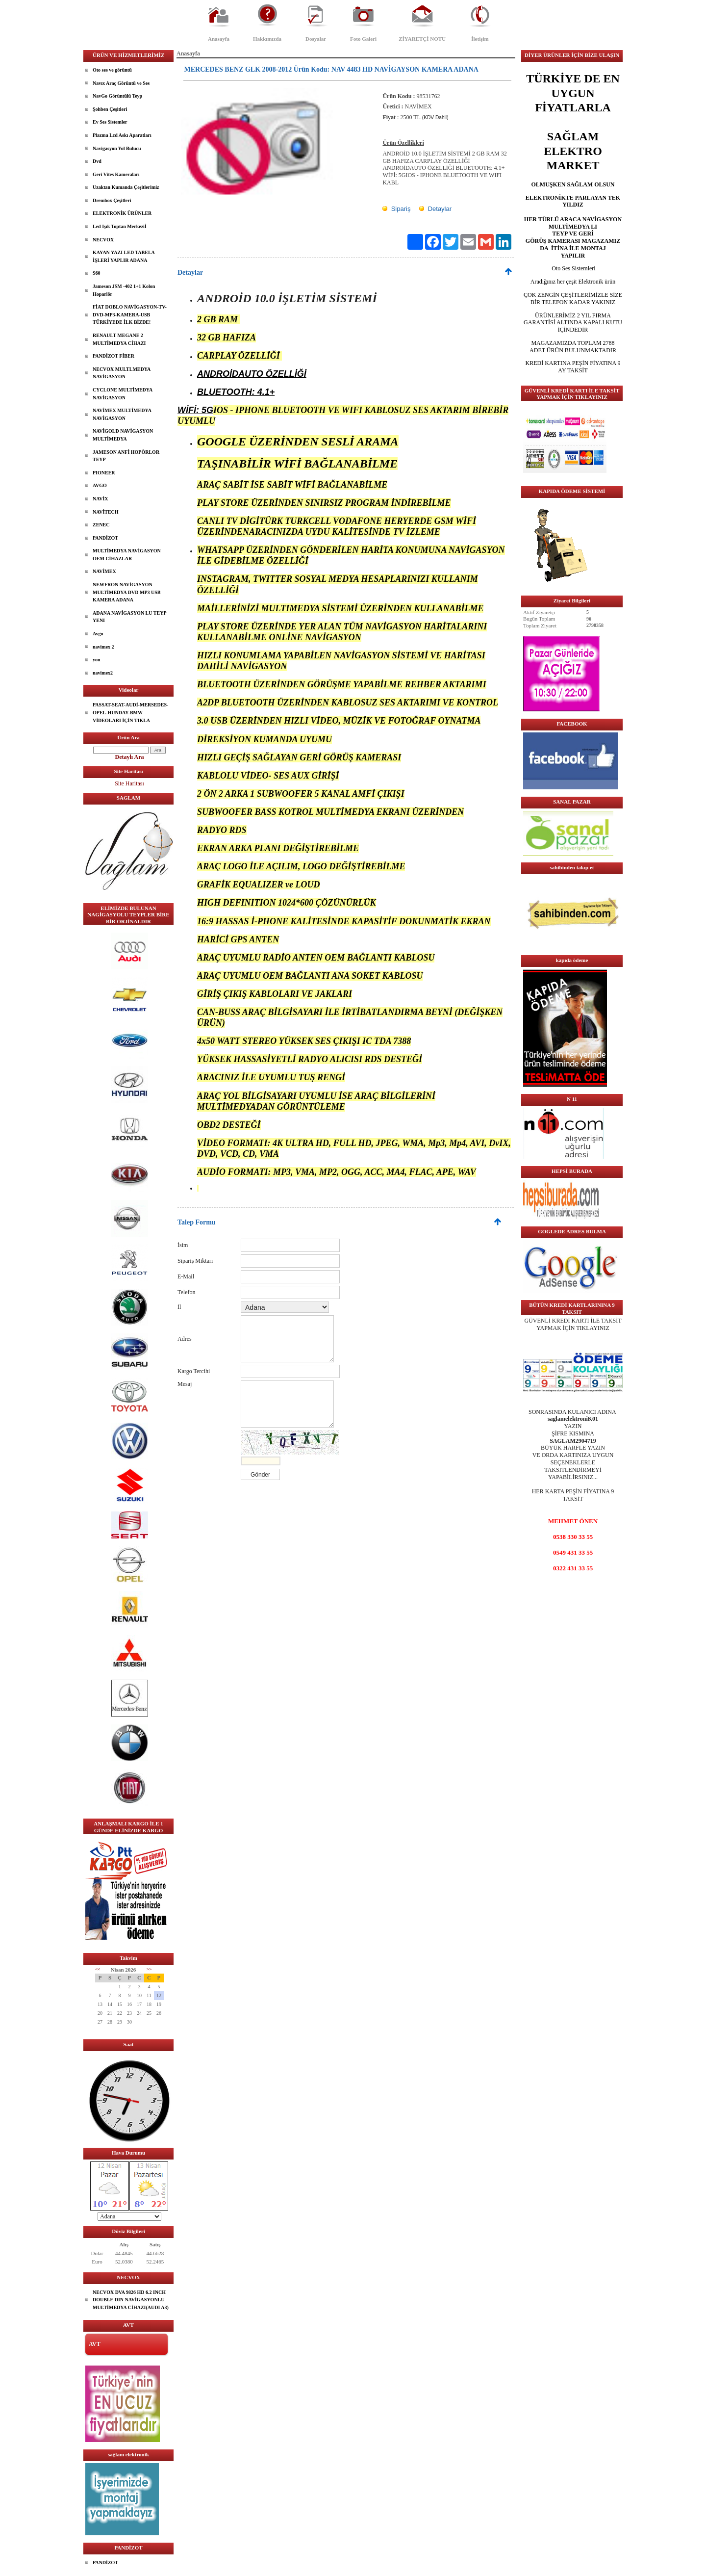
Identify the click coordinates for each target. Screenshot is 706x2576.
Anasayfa (218, 39)
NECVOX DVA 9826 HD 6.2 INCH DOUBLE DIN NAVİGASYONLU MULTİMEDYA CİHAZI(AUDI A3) (131, 2300)
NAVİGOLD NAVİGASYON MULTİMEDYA (123, 435)
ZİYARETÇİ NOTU (422, 39)
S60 (97, 273)
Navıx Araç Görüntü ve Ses (121, 83)
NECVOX (103, 239)
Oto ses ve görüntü (112, 70)
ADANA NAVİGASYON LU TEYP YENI (130, 617)
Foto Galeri (363, 39)
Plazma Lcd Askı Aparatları (122, 135)
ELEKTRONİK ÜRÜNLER (122, 213)
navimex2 (103, 673)
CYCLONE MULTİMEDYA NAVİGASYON (122, 393)
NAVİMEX (104, 571)
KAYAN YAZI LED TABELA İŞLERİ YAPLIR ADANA (124, 256)
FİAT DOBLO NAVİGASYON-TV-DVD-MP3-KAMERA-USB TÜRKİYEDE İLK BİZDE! (130, 314)
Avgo (98, 633)
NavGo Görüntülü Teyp (117, 96)
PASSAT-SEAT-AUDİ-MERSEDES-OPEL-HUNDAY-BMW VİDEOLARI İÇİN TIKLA (130, 712)
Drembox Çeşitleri (112, 200)
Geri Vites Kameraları (116, 174)
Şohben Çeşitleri (110, 109)
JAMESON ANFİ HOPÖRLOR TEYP (126, 456)
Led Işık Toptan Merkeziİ (120, 226)
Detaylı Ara (129, 757)
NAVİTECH (106, 512)
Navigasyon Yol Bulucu (117, 148)
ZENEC (101, 524)
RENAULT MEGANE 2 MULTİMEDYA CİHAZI (119, 339)
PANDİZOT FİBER (113, 356)
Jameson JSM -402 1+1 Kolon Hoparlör (124, 290)
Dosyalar (315, 39)
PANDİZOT (105, 538)
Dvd (97, 161)
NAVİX (100, 498)
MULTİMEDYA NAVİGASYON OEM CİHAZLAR (127, 554)
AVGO (100, 485)
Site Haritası (129, 783)
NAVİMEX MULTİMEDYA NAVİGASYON (122, 414)
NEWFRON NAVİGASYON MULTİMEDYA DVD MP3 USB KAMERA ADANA (126, 592)
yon (97, 659)
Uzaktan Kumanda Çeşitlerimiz (126, 187)
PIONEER (104, 472)
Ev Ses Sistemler (110, 122)
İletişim (479, 39)
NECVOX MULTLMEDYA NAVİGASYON (122, 373)
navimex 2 (103, 647)
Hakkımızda (267, 39)
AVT (95, 2344)
